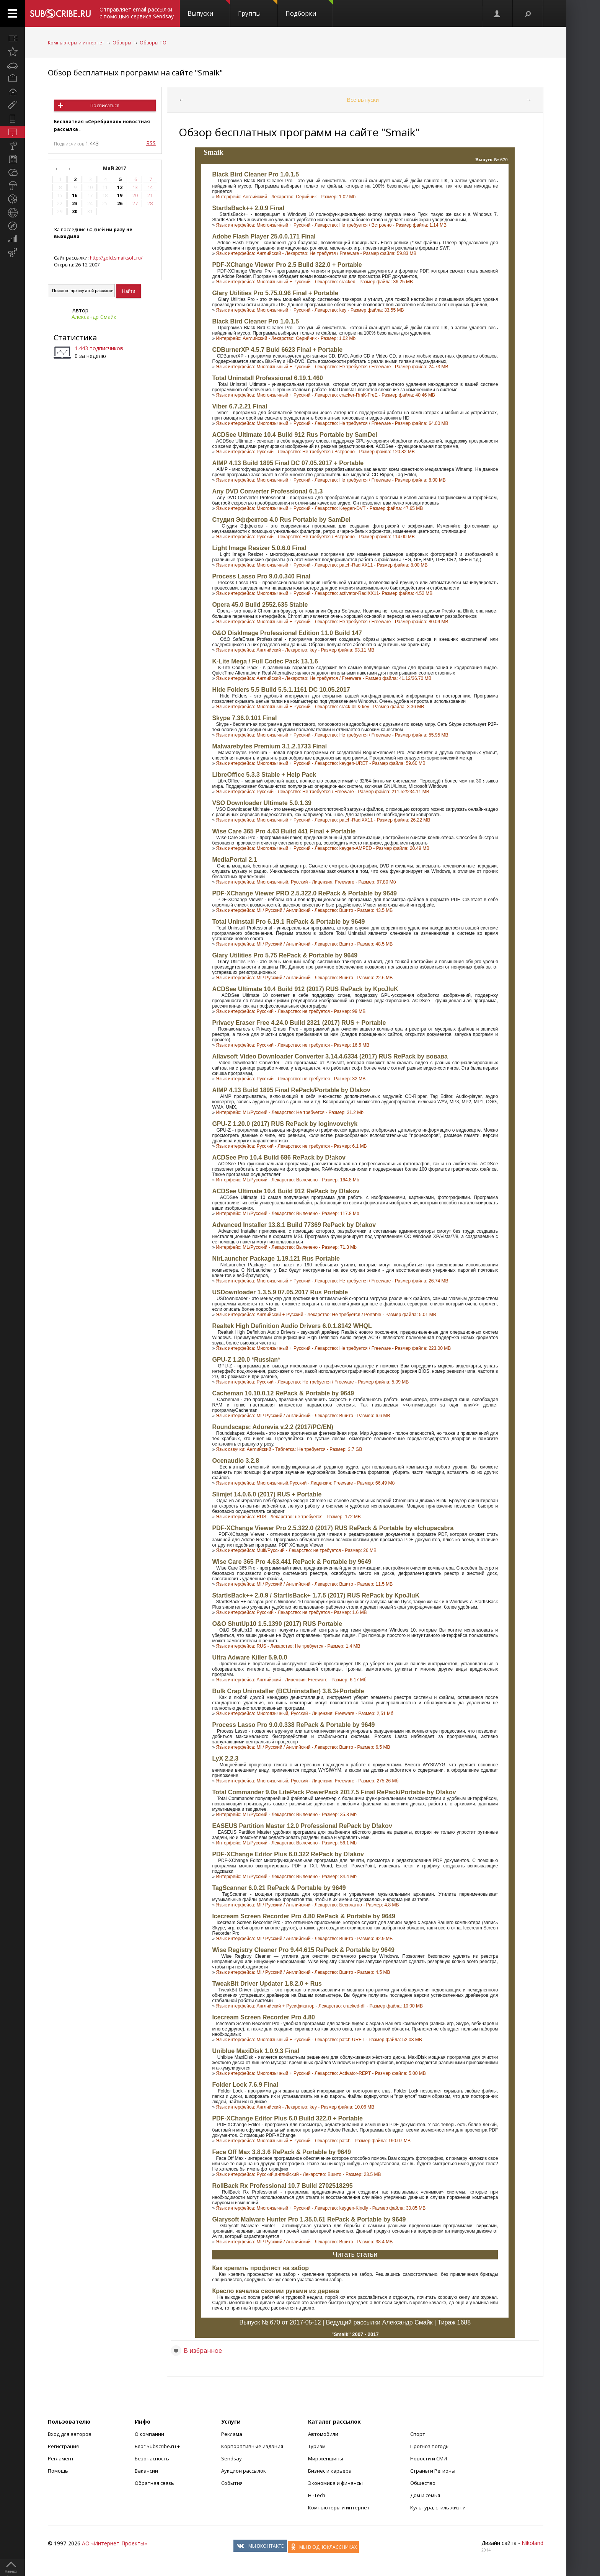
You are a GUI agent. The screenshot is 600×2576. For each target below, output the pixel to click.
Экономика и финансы (335, 2483)
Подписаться (104, 105)
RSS (151, 143)
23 (74, 203)
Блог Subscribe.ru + (158, 2446)
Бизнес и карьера (330, 2470)
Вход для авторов (69, 2434)
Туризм (317, 2446)
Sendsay (231, 2458)
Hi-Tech (316, 2495)
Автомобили (323, 2434)
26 (119, 203)
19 (119, 195)
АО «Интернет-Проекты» (114, 2543)
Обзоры (121, 42)
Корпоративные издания (252, 2446)
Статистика (75, 337)
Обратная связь (154, 2483)
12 (119, 187)
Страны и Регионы (432, 2470)
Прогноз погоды (430, 2446)
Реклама (231, 2434)
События (232, 2483)
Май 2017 (115, 168)
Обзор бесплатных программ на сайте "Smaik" (135, 72)
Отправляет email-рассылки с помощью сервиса (136, 13)
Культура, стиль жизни (438, 2507)
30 (74, 211)
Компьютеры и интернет (76, 42)
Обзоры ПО (153, 42)
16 (74, 195)
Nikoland (532, 2543)
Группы (257, 9)
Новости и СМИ (428, 2458)
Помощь (58, 2470)
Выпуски (209, 9)
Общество (422, 2483)
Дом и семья (425, 2495)
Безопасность (152, 2458)
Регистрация (63, 2446)
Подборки (309, 9)
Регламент (61, 2458)
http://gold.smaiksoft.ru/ (116, 258)
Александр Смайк (94, 316)
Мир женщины (325, 2458)
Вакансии (146, 2470)
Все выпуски (363, 99)
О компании (149, 2434)
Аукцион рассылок (243, 2470)
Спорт (417, 2434)
